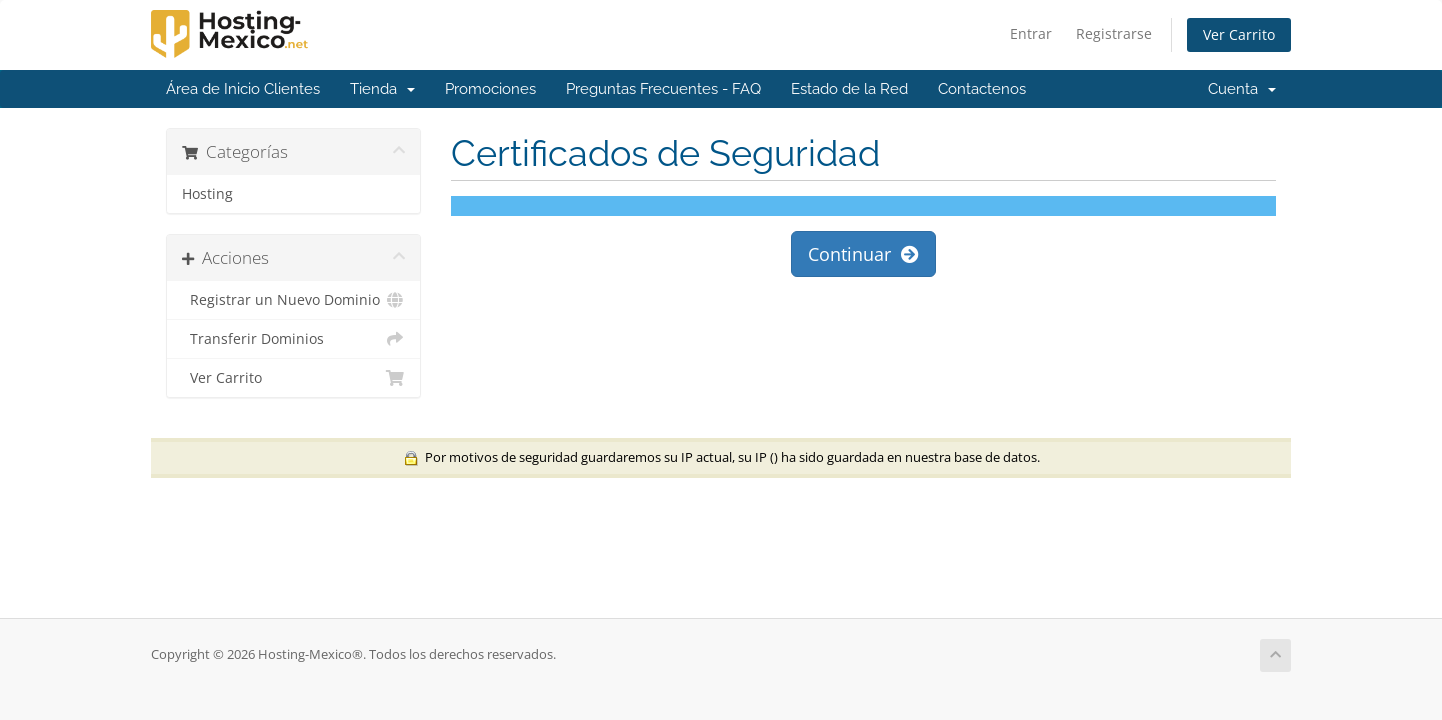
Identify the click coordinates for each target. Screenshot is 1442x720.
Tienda (382, 89)
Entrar (1031, 33)
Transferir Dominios (293, 339)
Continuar (863, 254)
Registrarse (1114, 33)
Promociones (490, 89)
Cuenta (1242, 89)
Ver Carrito (1239, 34)
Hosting (207, 194)
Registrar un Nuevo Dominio (293, 300)
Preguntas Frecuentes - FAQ (663, 89)
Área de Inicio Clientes (243, 89)
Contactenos (982, 89)
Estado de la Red (849, 89)
